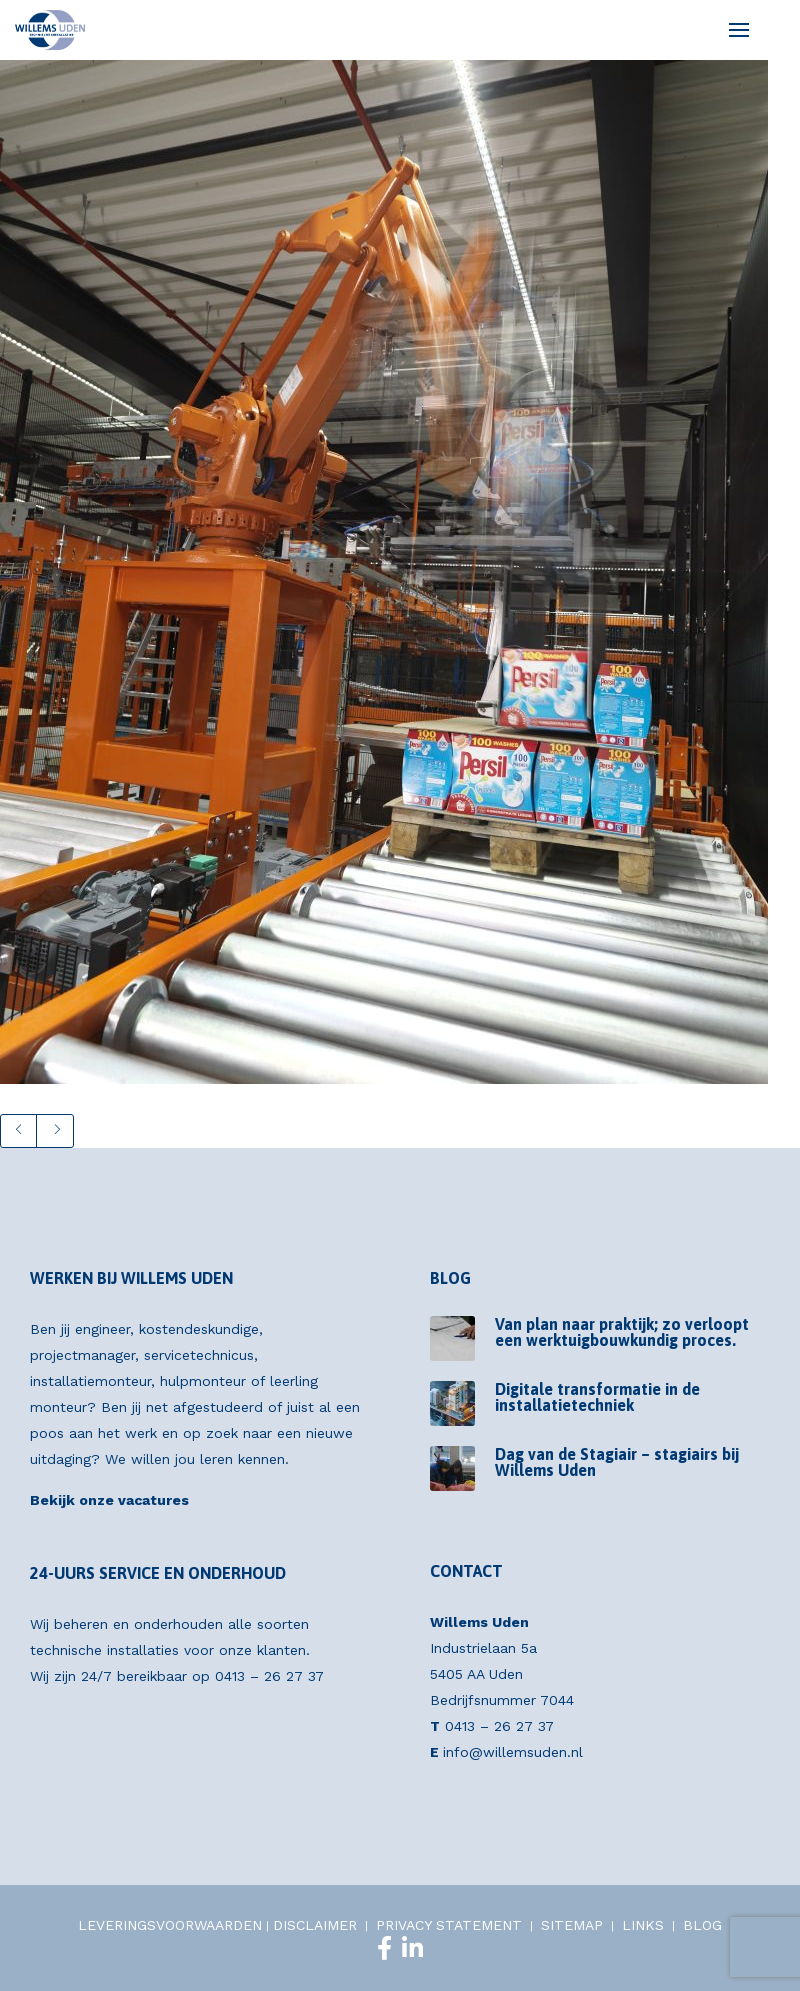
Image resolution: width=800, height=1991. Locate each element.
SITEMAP (572, 1925)
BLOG (702, 1925)
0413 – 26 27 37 (269, 1676)
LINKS (643, 1925)
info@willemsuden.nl (513, 1752)
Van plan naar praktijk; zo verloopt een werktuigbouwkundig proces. (622, 1332)
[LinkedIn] (412, 1948)
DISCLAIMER (315, 1925)
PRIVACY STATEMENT (449, 1925)
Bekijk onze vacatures (109, 1500)
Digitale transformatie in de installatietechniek (597, 1397)
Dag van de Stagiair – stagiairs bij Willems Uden (617, 1462)
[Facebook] (384, 1948)
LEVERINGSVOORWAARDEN (170, 1925)
